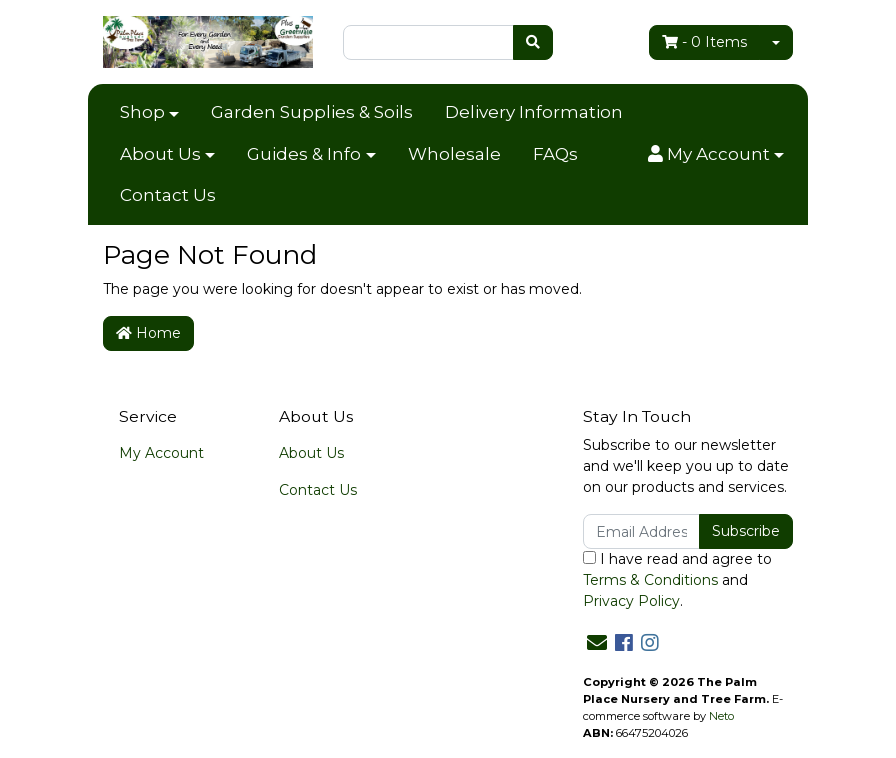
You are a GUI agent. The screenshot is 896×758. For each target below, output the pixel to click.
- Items (704, 42)
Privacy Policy (631, 601)
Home (148, 333)
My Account (161, 453)
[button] (716, 155)
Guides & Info (304, 154)
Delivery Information (534, 112)
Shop (142, 112)
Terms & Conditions (650, 580)
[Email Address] (641, 531)
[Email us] (597, 643)
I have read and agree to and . (677, 580)
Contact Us (168, 195)
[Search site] (533, 42)
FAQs (555, 154)
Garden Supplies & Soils (312, 112)
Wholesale (454, 154)
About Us (160, 154)
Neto (721, 716)
